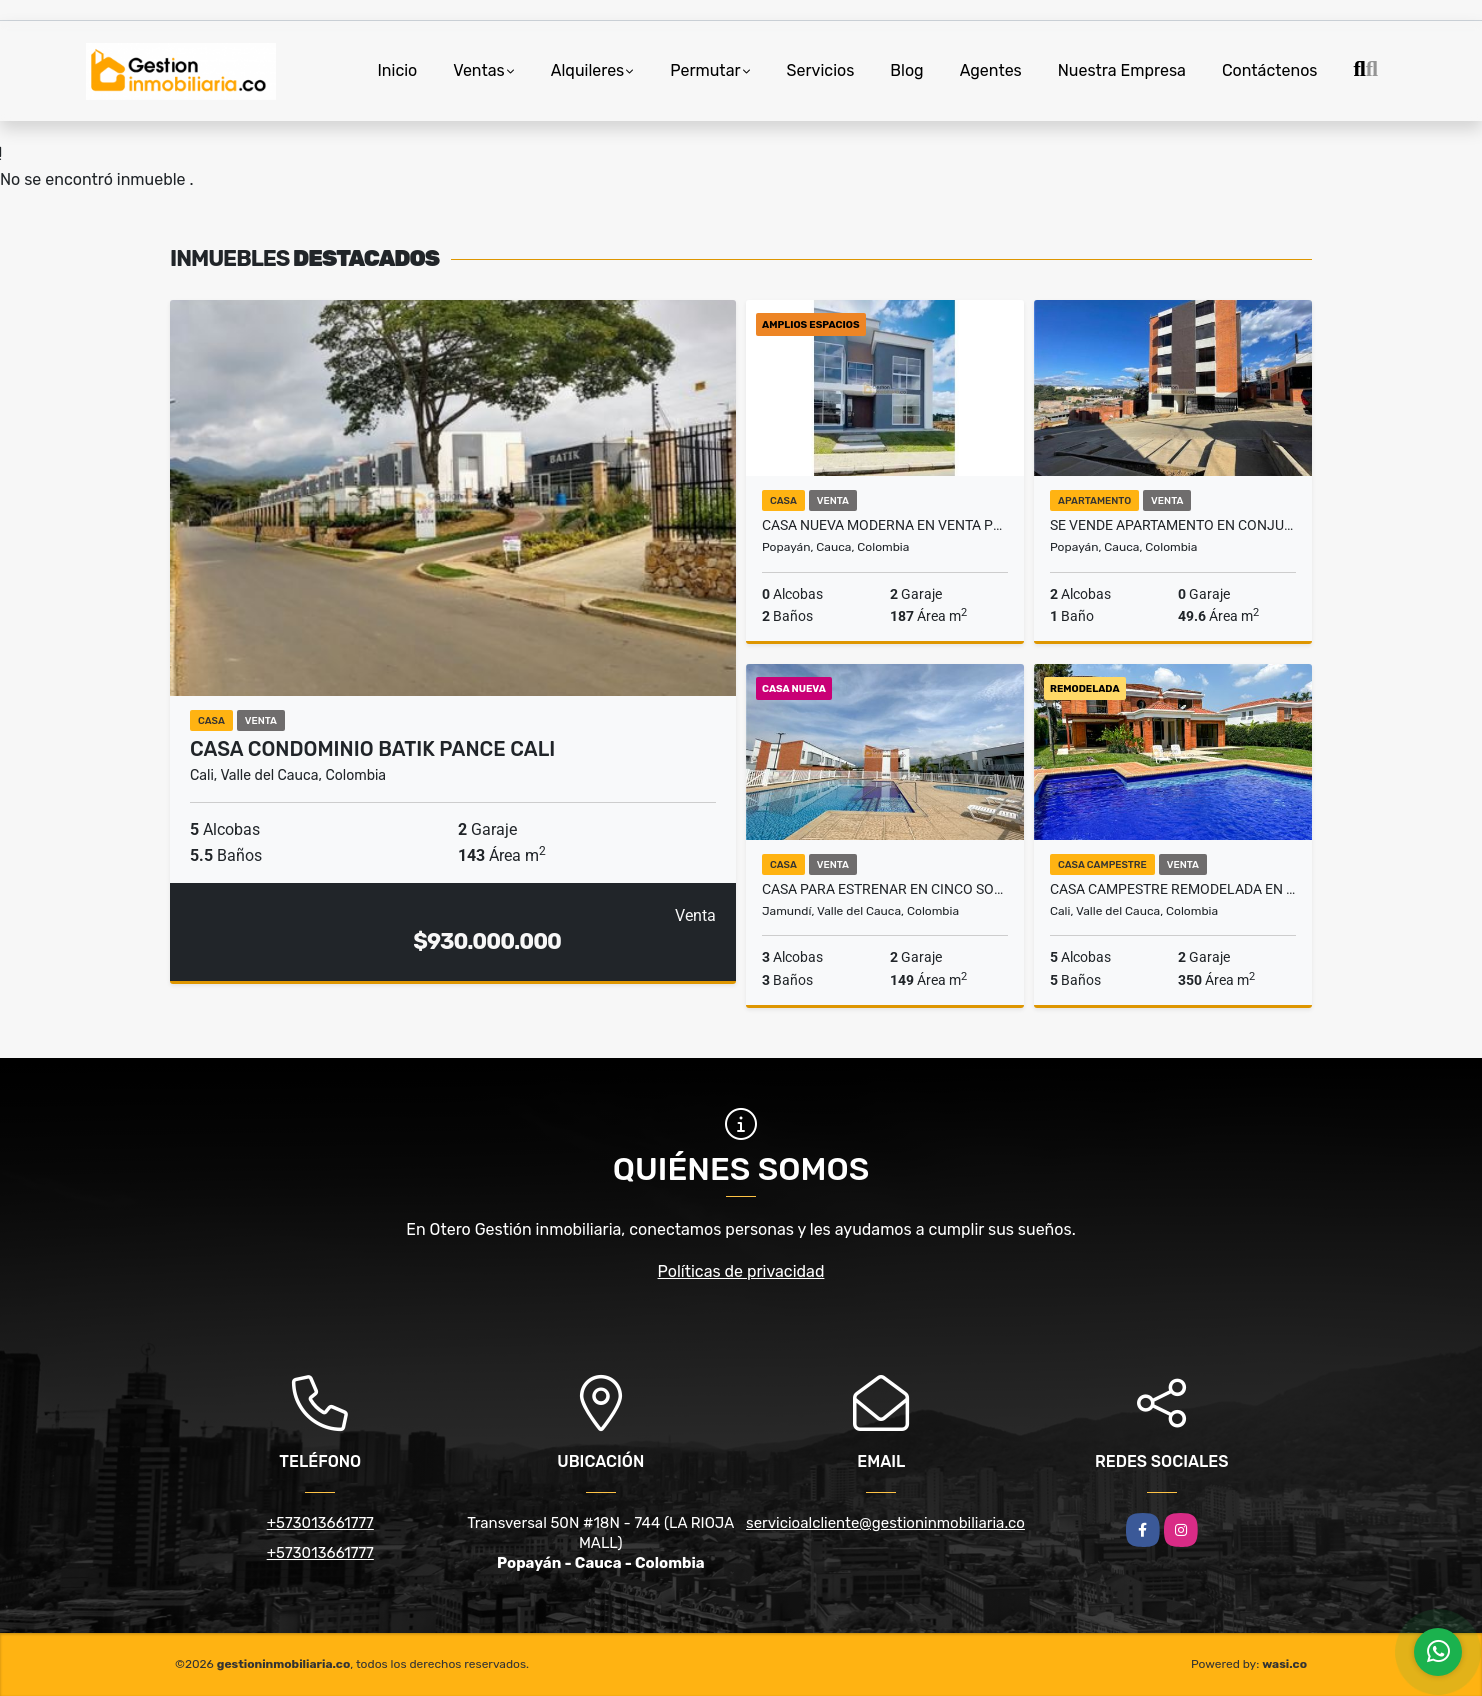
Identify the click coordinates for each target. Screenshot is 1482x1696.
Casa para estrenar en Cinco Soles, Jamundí (885, 889)
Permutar (705, 70)
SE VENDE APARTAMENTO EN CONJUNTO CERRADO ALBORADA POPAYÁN (1173, 525)
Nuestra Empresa (1122, 70)
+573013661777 (320, 1523)
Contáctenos (1270, 70)
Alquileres (588, 70)
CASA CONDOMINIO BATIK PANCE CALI (372, 749)
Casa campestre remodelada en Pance (1173, 889)
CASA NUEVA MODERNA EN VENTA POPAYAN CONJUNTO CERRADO (885, 525)
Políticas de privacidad (741, 1271)
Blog (906, 70)
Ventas (478, 70)
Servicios (821, 70)
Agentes (991, 70)
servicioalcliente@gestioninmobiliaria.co (885, 1523)
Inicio (397, 70)
